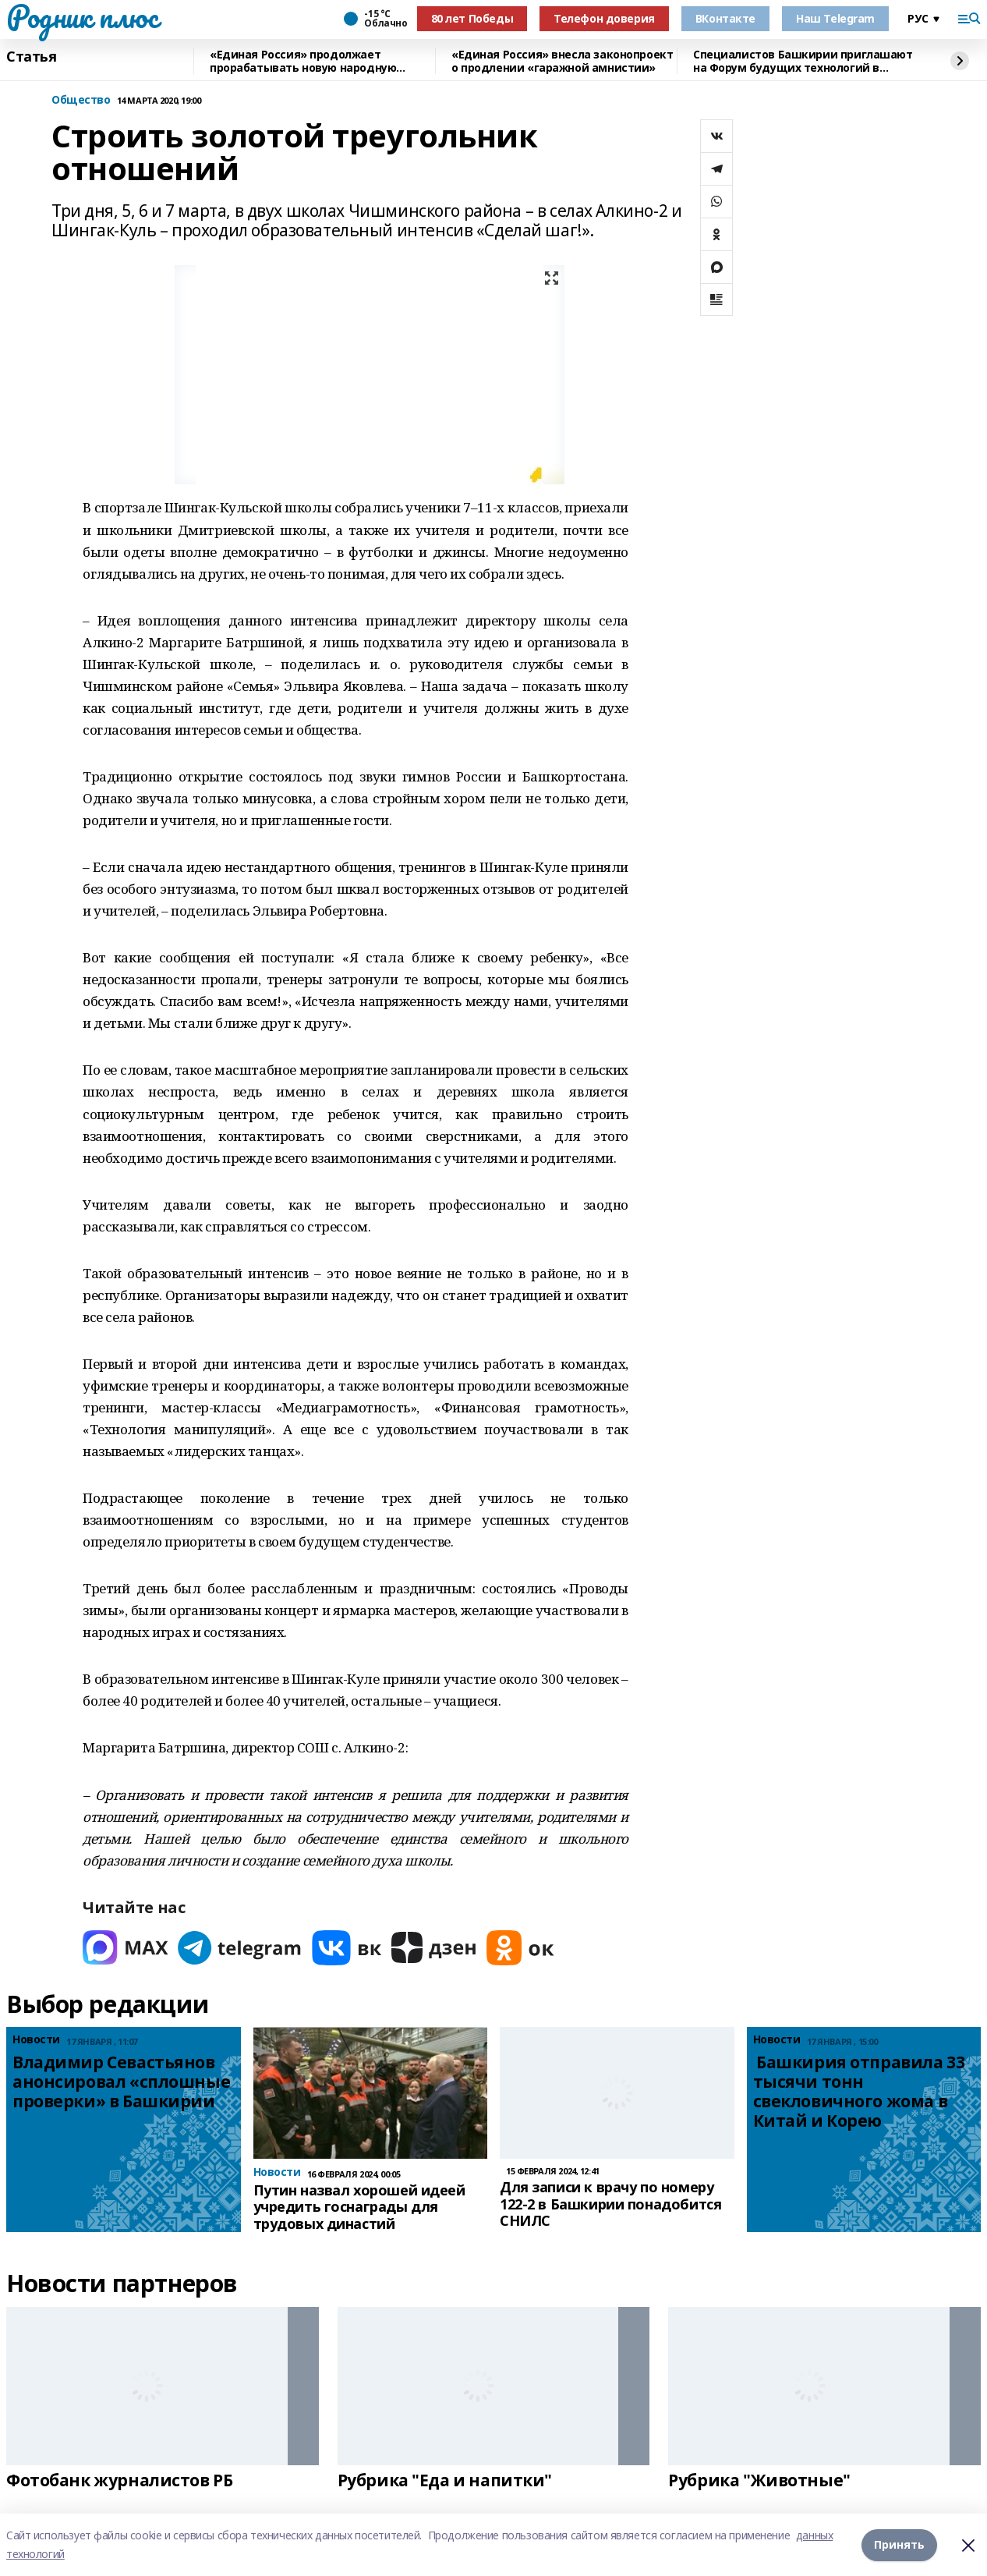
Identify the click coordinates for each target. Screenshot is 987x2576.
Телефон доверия (604, 18)
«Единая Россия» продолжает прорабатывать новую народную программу (303, 61)
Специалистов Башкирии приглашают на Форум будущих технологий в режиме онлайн (803, 61)
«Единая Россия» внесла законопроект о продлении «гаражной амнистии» (562, 61)
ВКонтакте (725, 18)
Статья (31, 57)
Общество (81, 100)
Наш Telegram (835, 18)
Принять (899, 2544)
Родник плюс (81, 16)
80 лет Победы (472, 18)
